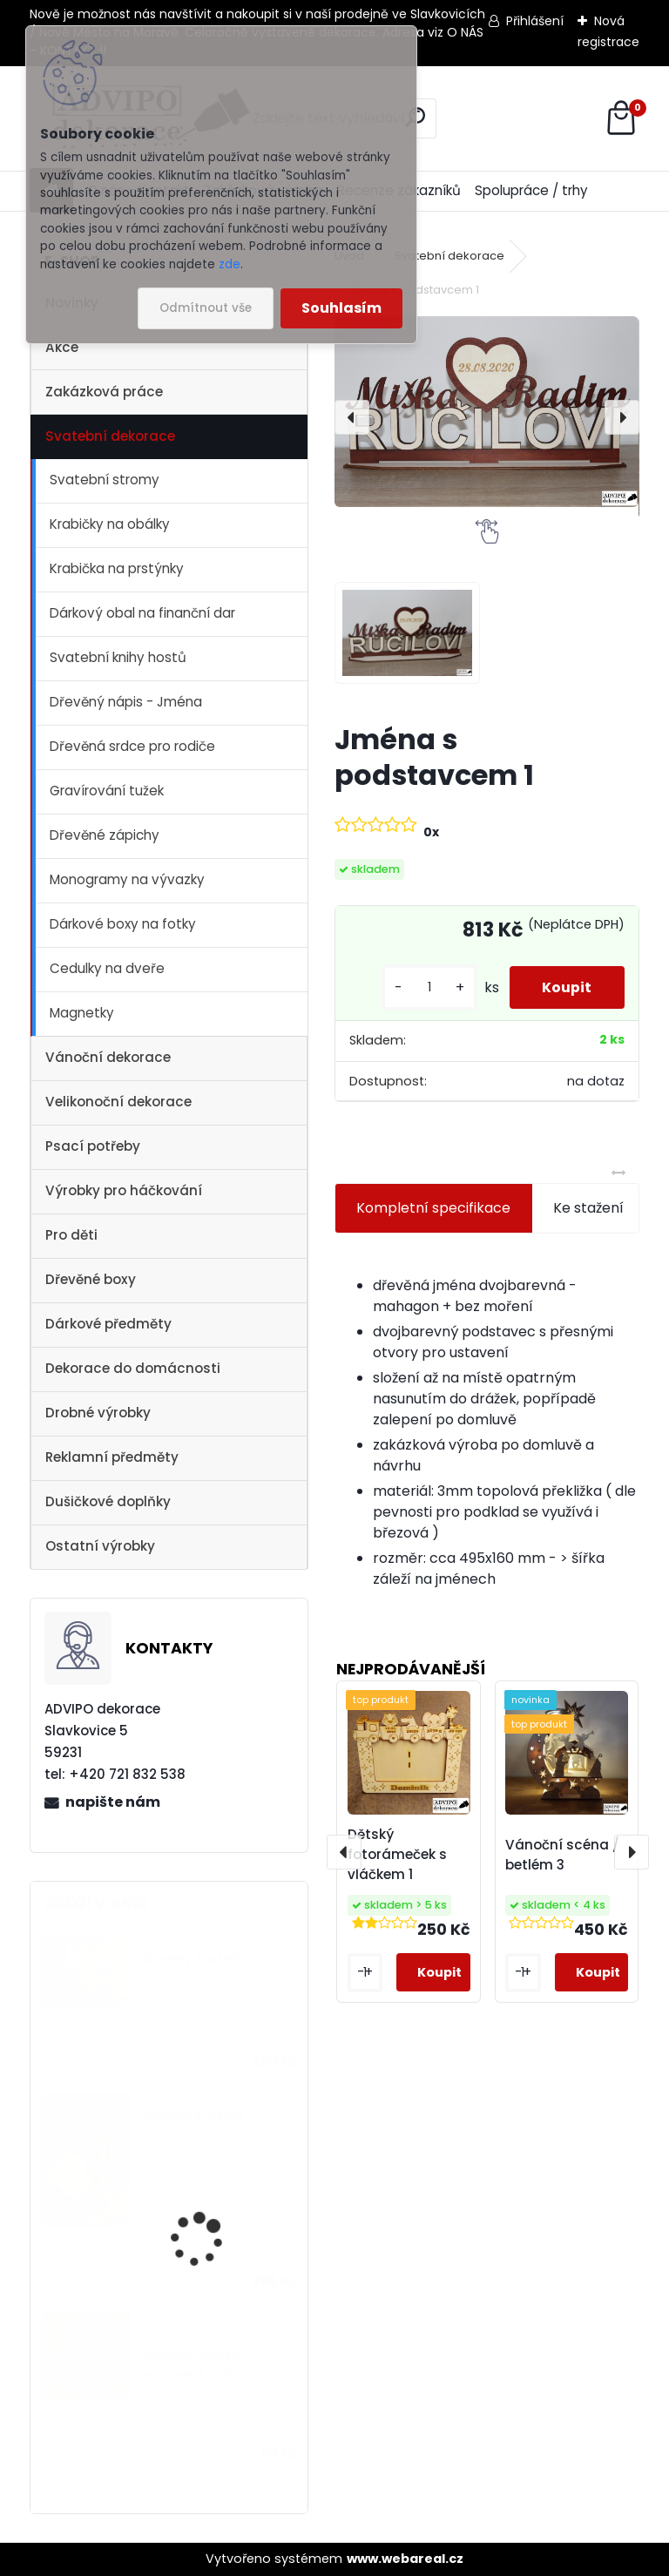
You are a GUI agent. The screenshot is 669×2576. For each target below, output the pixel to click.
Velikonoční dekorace (118, 1101)
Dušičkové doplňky (108, 1501)
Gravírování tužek (107, 790)
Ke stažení (588, 1208)
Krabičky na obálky (110, 524)
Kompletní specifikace (433, 1208)
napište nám (112, 1802)
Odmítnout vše (205, 308)
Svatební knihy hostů (118, 657)
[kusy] (425, 987)
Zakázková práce (104, 391)
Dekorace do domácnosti (132, 1368)
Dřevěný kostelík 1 (198, 2116)
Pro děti (71, 1235)
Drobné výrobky (98, 1412)
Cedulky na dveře (107, 968)
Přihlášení (535, 21)
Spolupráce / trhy (531, 190)
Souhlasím (341, 308)
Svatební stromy (104, 479)
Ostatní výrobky (100, 1546)
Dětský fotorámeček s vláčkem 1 (397, 1854)
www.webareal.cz (405, 2558)
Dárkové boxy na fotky (123, 924)
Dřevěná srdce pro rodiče (132, 746)
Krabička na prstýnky (117, 568)
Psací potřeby (92, 1146)
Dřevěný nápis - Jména (126, 702)
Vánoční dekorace (108, 1057)
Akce (61, 347)
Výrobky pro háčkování (123, 1190)
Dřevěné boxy (90, 1279)
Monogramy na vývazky (127, 879)
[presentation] (351, 417)
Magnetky (82, 1013)
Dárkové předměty (108, 1324)
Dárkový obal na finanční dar (142, 613)
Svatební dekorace (110, 436)
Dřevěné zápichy (104, 835)
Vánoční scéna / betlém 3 (562, 1855)
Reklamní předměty (112, 1457)
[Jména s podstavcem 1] (486, 411)
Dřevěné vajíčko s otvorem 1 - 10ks (197, 2366)
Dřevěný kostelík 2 (200, 1959)
